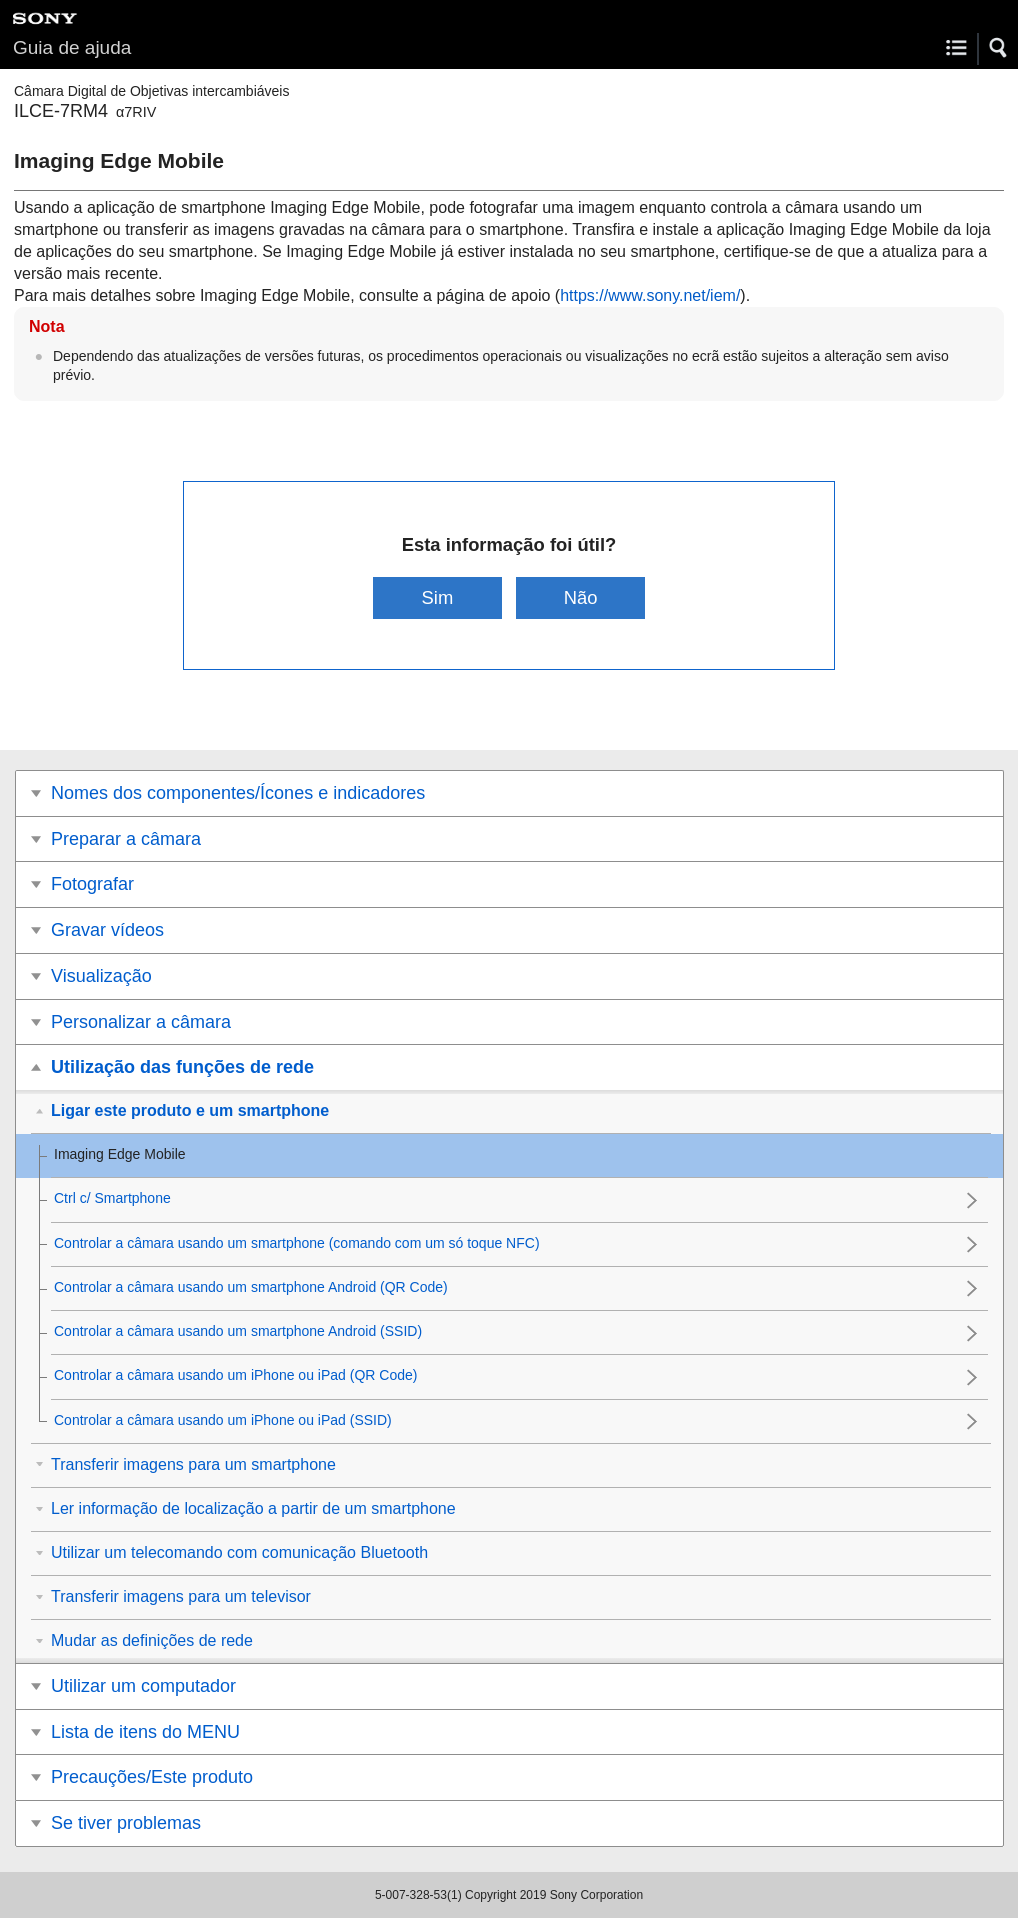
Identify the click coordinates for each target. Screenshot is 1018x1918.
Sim (438, 597)
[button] (999, 48)
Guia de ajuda (72, 47)
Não (581, 597)
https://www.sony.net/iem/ (650, 295)
